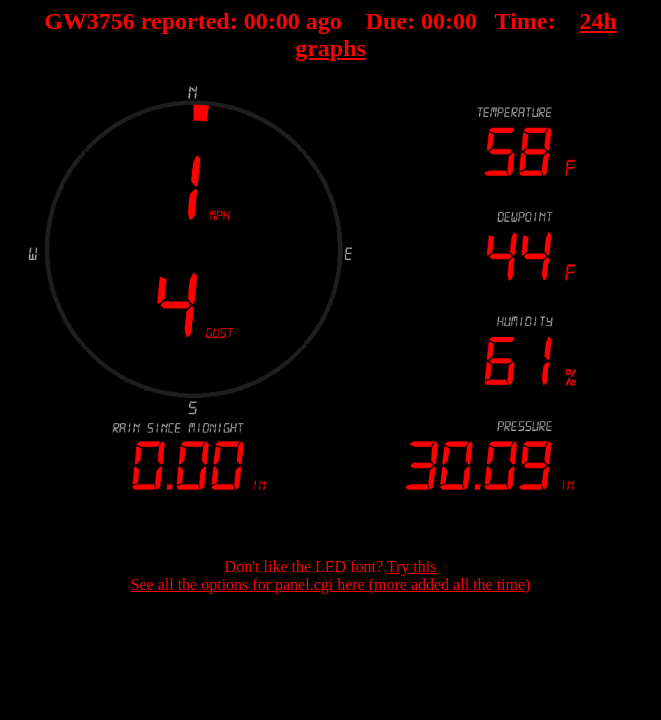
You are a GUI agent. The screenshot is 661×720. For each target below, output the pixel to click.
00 (256, 21)
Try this (412, 566)
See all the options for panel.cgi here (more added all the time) (331, 584)
